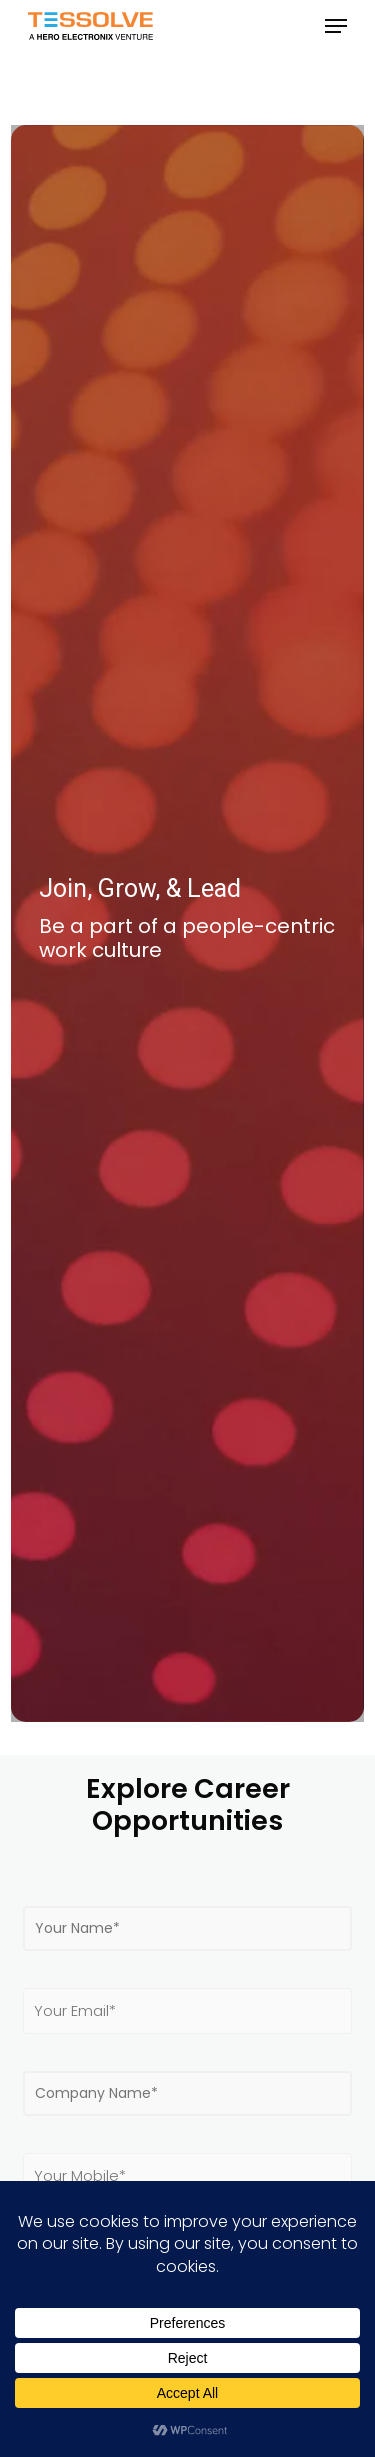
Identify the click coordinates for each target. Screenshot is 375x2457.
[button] (336, 26)
